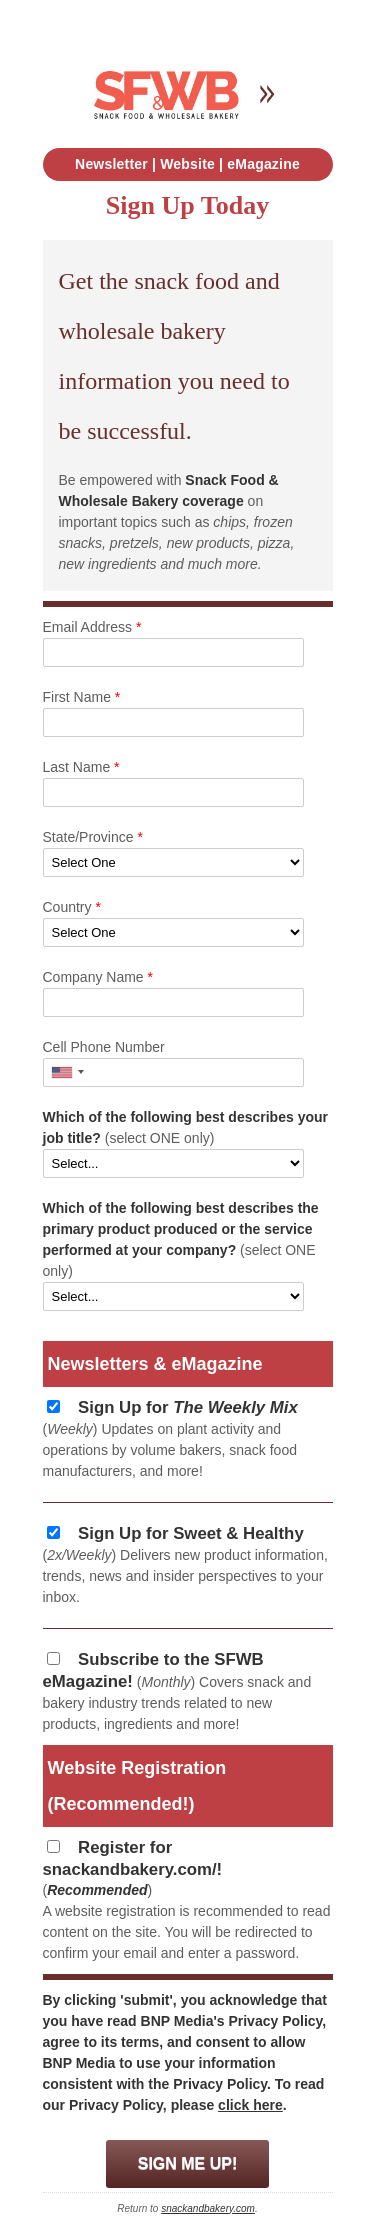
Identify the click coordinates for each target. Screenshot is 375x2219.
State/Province (93, 837)
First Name (82, 697)
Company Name (98, 977)
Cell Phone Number (104, 1047)
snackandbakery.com (208, 2208)
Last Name (81, 767)
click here (250, 2105)
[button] (67, 1072)
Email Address (92, 627)
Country (72, 907)
